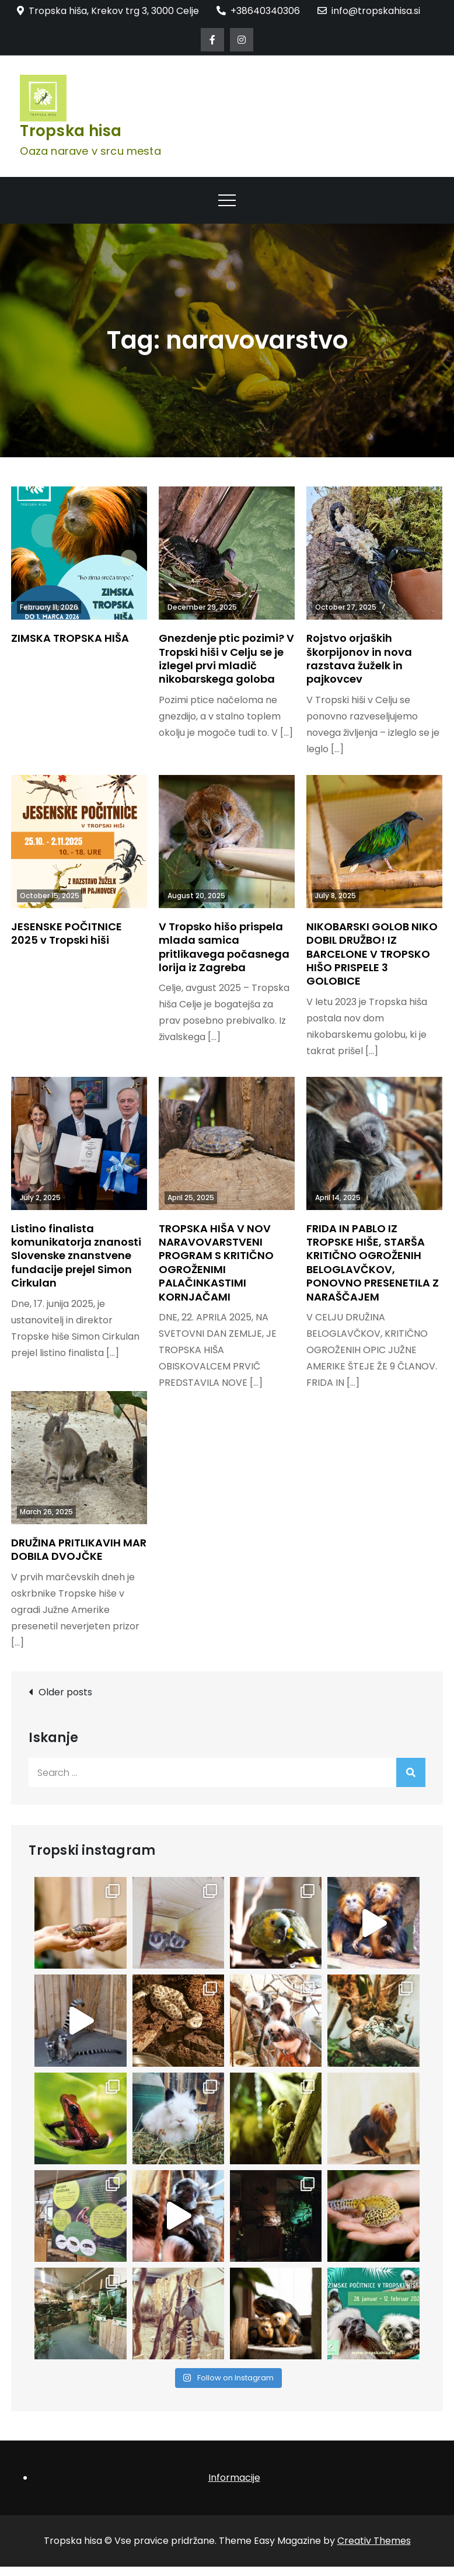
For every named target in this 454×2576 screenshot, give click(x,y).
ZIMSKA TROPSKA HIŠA (70, 638)
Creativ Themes (374, 2540)
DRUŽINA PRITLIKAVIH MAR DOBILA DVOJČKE (78, 1549)
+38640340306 (258, 11)
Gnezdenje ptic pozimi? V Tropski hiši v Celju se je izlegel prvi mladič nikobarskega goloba (226, 658)
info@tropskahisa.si (368, 11)
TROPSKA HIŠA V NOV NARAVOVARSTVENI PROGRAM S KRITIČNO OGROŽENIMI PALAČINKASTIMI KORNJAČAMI (216, 1262)
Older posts (65, 1692)
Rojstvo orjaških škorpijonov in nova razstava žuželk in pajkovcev (359, 658)
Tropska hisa (70, 130)
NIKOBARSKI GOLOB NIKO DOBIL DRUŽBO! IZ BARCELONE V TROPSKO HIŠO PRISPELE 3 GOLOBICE (372, 954)
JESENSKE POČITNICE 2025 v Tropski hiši (66, 933)
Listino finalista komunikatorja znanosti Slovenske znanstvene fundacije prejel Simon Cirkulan (76, 1256)
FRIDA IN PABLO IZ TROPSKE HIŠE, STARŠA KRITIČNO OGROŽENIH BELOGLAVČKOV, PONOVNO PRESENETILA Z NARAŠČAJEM (372, 1262)
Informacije (234, 2477)
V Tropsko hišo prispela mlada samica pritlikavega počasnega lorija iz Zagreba (224, 947)
